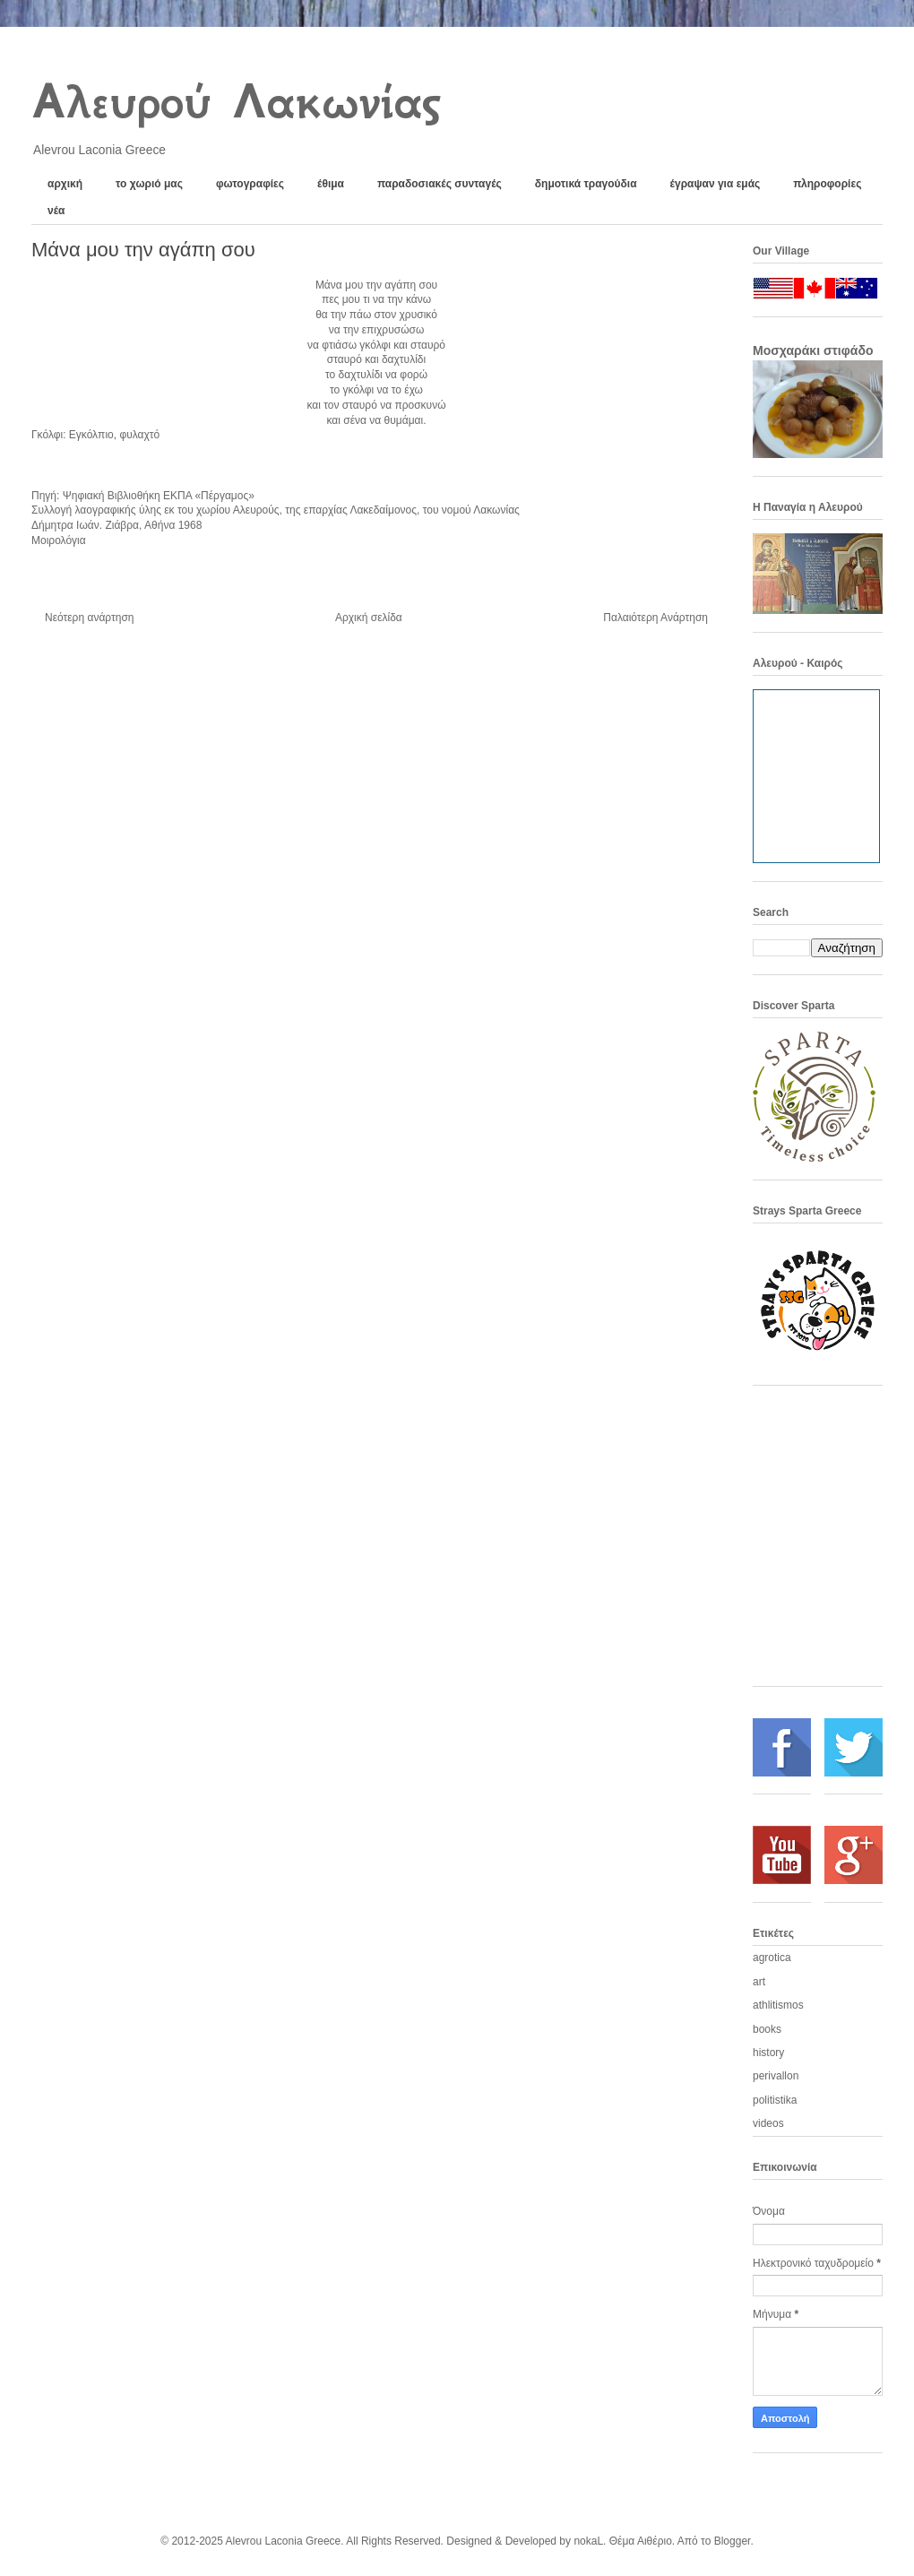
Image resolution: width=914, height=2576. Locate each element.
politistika (775, 2100)
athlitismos (778, 2005)
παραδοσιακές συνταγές (439, 183)
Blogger (732, 2541)
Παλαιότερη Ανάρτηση (655, 617)
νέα (56, 210)
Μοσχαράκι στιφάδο (813, 350)
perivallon (775, 2076)
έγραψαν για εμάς (715, 183)
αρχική (64, 183)
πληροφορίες (827, 183)
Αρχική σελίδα (368, 617)
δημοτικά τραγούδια (586, 183)
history (768, 2052)
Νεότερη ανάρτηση (89, 617)
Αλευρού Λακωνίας (235, 101)
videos (768, 2123)
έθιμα (330, 183)
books (767, 2029)
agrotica (772, 1957)
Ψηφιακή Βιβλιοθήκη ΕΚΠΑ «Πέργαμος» (158, 495)
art (759, 1981)
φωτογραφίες (250, 183)
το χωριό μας (149, 183)
